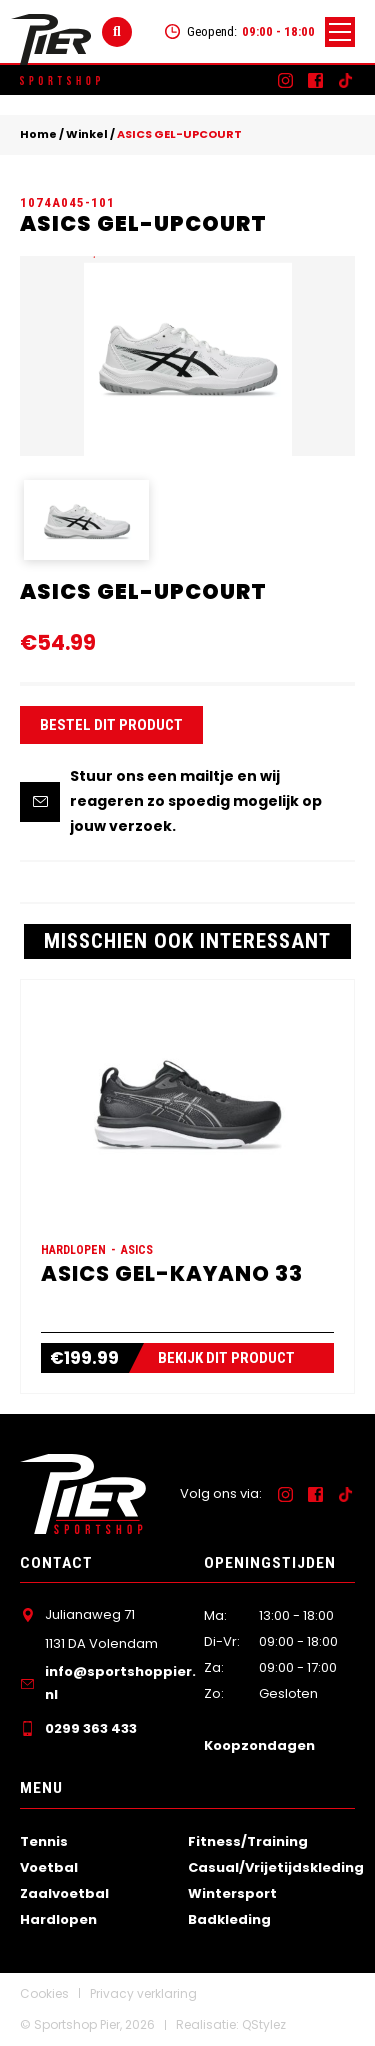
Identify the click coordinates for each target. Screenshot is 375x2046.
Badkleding (229, 1919)
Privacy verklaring (143, 1993)
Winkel (87, 134)
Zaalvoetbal (64, 1893)
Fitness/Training (248, 1841)
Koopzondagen (259, 1745)
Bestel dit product (111, 725)
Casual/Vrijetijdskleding (276, 1867)
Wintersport (232, 1893)
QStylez (264, 2024)
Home (38, 134)
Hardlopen (58, 1919)
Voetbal (49, 1867)
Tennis (44, 1841)
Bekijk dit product (226, 1358)
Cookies (44, 1993)
